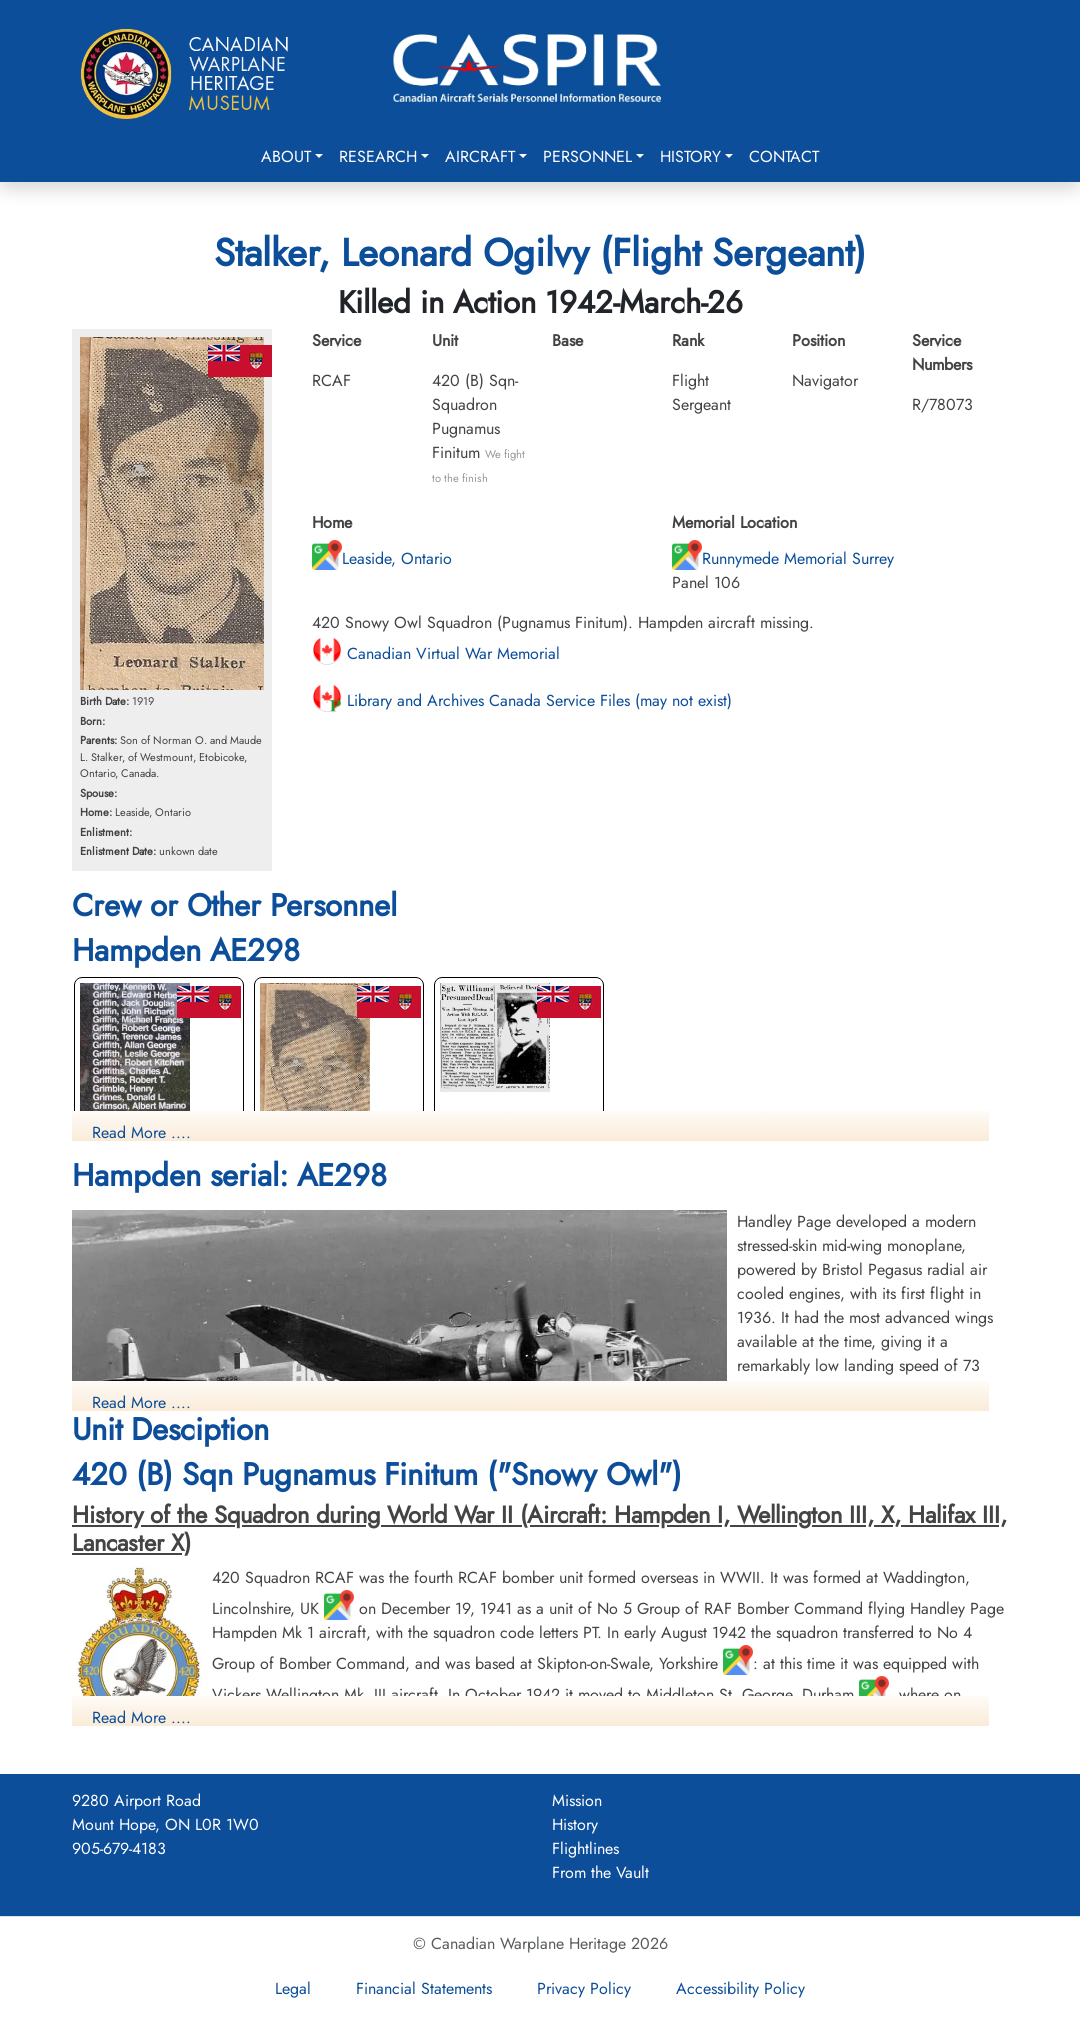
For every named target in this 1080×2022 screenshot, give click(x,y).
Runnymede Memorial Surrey (783, 558)
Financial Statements (424, 1988)
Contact (784, 156)
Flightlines (585, 1848)
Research (378, 156)
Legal (293, 1988)
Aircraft (480, 156)
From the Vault (600, 1872)
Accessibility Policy (740, 1988)
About (286, 156)
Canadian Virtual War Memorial (436, 653)
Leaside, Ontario (382, 558)
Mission (577, 1800)
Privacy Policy (584, 1988)
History (690, 156)
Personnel (587, 156)
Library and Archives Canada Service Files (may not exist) (522, 700)
